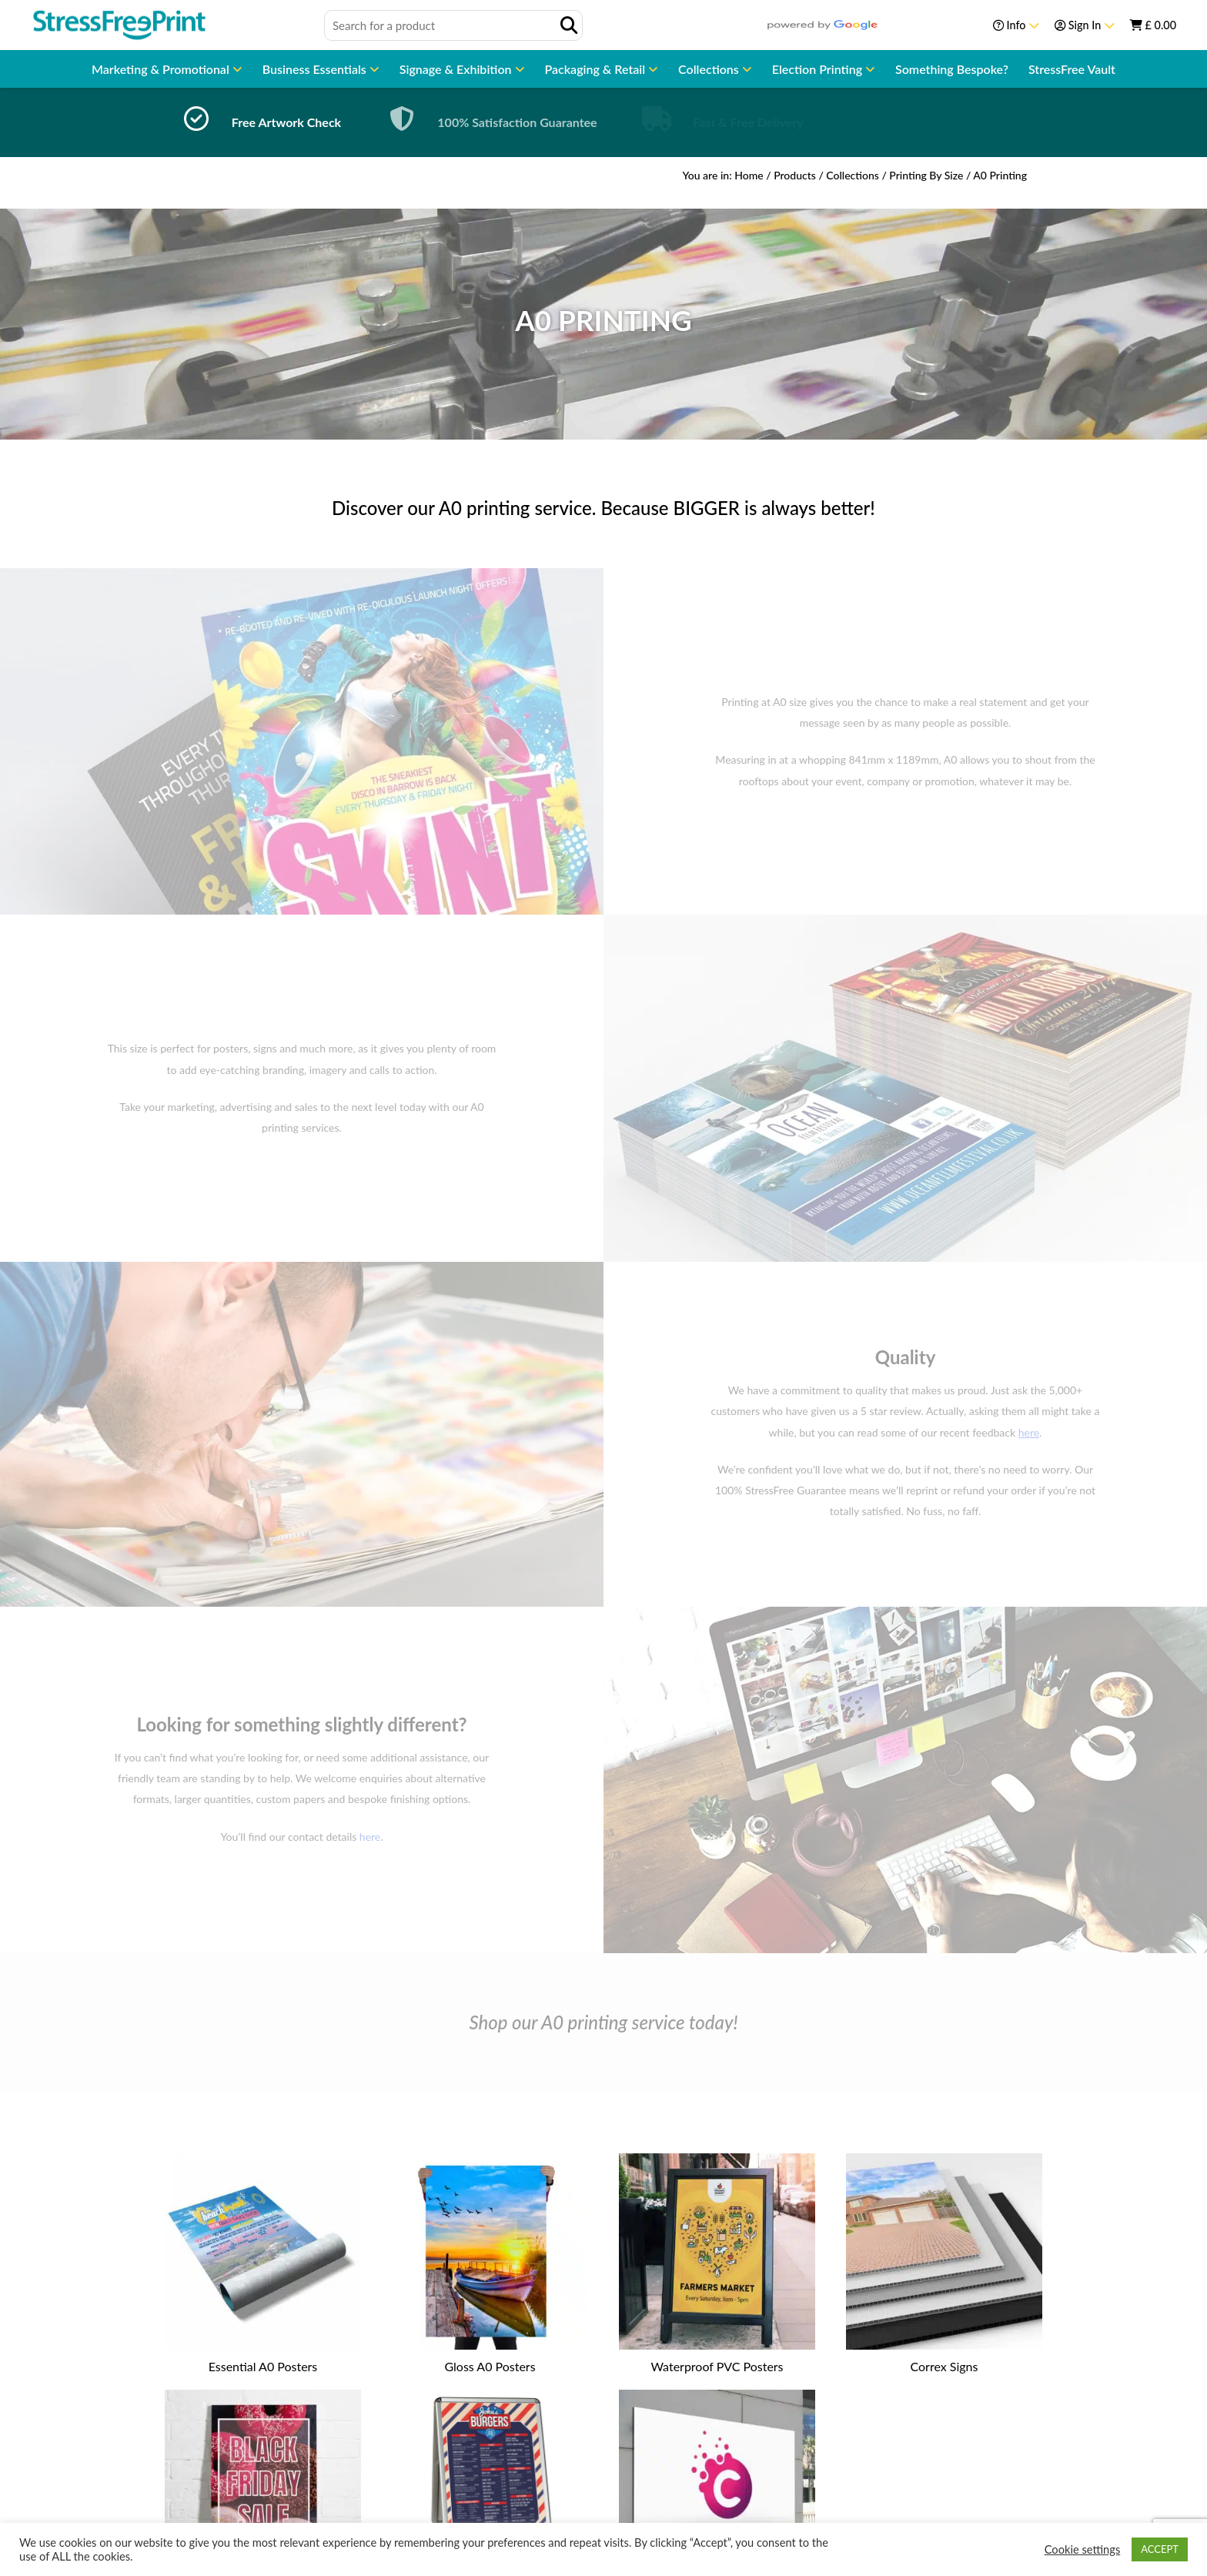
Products (795, 175)
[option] (257, 122)
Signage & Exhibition (457, 69)
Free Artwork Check (286, 122)
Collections (710, 69)
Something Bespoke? (951, 69)
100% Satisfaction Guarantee (517, 122)
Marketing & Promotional (162, 69)
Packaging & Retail (597, 69)
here (369, 1836)
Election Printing (818, 69)
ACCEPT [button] (1160, 2549)
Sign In (1085, 25)
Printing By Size (926, 175)
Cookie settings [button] (1083, 2549)
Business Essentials (315, 69)
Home (748, 175)
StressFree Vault (1071, 69)
